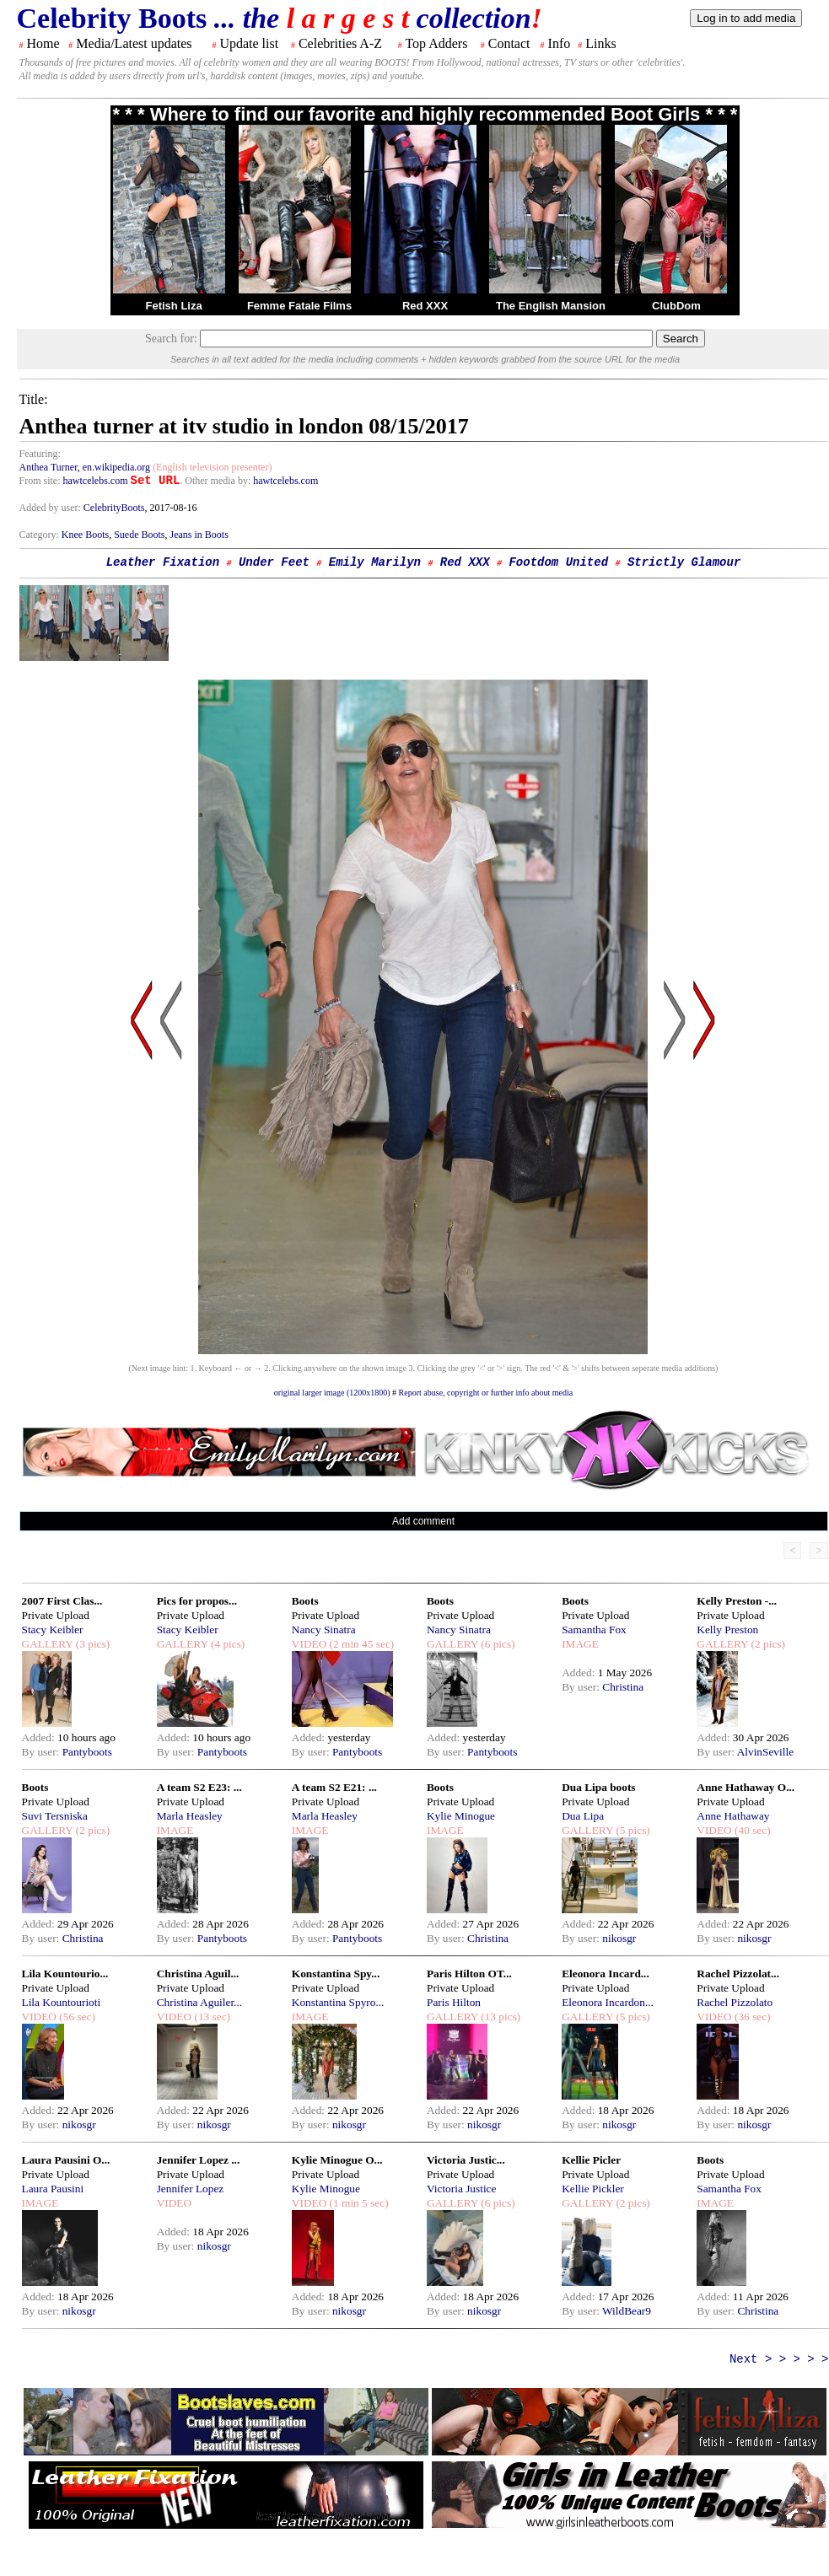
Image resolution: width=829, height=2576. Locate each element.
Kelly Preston (727, 1629)
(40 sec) (751, 1830)
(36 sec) (751, 2016)
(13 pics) (499, 2016)
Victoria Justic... (466, 2160)
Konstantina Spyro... (338, 2002)
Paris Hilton (454, 2002)
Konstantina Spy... (336, 1973)
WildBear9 (626, 2310)
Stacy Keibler (52, 1629)
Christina (622, 1687)
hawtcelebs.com (95, 481)
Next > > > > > (779, 2359)
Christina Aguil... (198, 1973)
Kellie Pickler (593, 2188)
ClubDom (676, 305)
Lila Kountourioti (61, 2002)
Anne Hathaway (733, 1816)
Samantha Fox (594, 1629)
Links (600, 43)
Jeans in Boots (199, 534)
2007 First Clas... (62, 1601)
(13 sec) (210, 2016)
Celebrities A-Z (340, 43)
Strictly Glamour (683, 562)
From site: (40, 481)
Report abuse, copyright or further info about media (486, 1392)
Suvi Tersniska (55, 1816)
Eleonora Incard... (605, 1973)
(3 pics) (91, 1644)
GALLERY (47, 1644)
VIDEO (309, 1644)
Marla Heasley (190, 1816)
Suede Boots (139, 534)
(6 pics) (496, 1644)
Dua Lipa (583, 1816)
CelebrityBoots (114, 508)
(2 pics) (766, 1644)
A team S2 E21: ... (334, 1787)
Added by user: (51, 508)
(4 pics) (226, 1644)
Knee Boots (85, 534)
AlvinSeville (765, 1751)
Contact (509, 43)
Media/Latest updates (133, 43)
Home (43, 43)
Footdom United (558, 562)
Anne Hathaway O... (745, 1787)
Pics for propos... (197, 1601)
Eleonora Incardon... (608, 2002)
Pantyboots (87, 1751)
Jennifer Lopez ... (198, 2160)
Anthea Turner (48, 467)
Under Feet (274, 562)
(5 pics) (631, 1830)
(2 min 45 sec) (360, 1644)
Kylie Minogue (461, 1816)
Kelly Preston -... (737, 1601)
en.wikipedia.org (116, 467)
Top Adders (436, 43)
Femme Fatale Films (299, 305)
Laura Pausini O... (66, 2160)
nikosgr (619, 1938)
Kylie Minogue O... (337, 2160)
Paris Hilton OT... (469, 1973)
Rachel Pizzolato (734, 2002)
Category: (40, 534)
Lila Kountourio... (65, 1973)
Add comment (423, 1521)
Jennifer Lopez (190, 2188)
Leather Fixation (162, 562)
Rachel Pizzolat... (738, 1973)
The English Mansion (551, 305)
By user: (42, 1751)
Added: (40, 1737)
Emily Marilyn (375, 562)
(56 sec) (76, 2016)
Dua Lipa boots (598, 1787)
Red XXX (425, 305)
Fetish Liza (173, 305)
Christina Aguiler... (199, 2002)
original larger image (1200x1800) (332, 1392)
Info (559, 43)
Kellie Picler (591, 2160)
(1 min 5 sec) (357, 2203)
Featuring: (40, 454)
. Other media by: (216, 481)
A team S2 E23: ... (199, 1787)
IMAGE (580, 1644)
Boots (305, 1601)
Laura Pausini (53, 2188)
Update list (248, 43)
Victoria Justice (461, 2188)
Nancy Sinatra (324, 1629)
